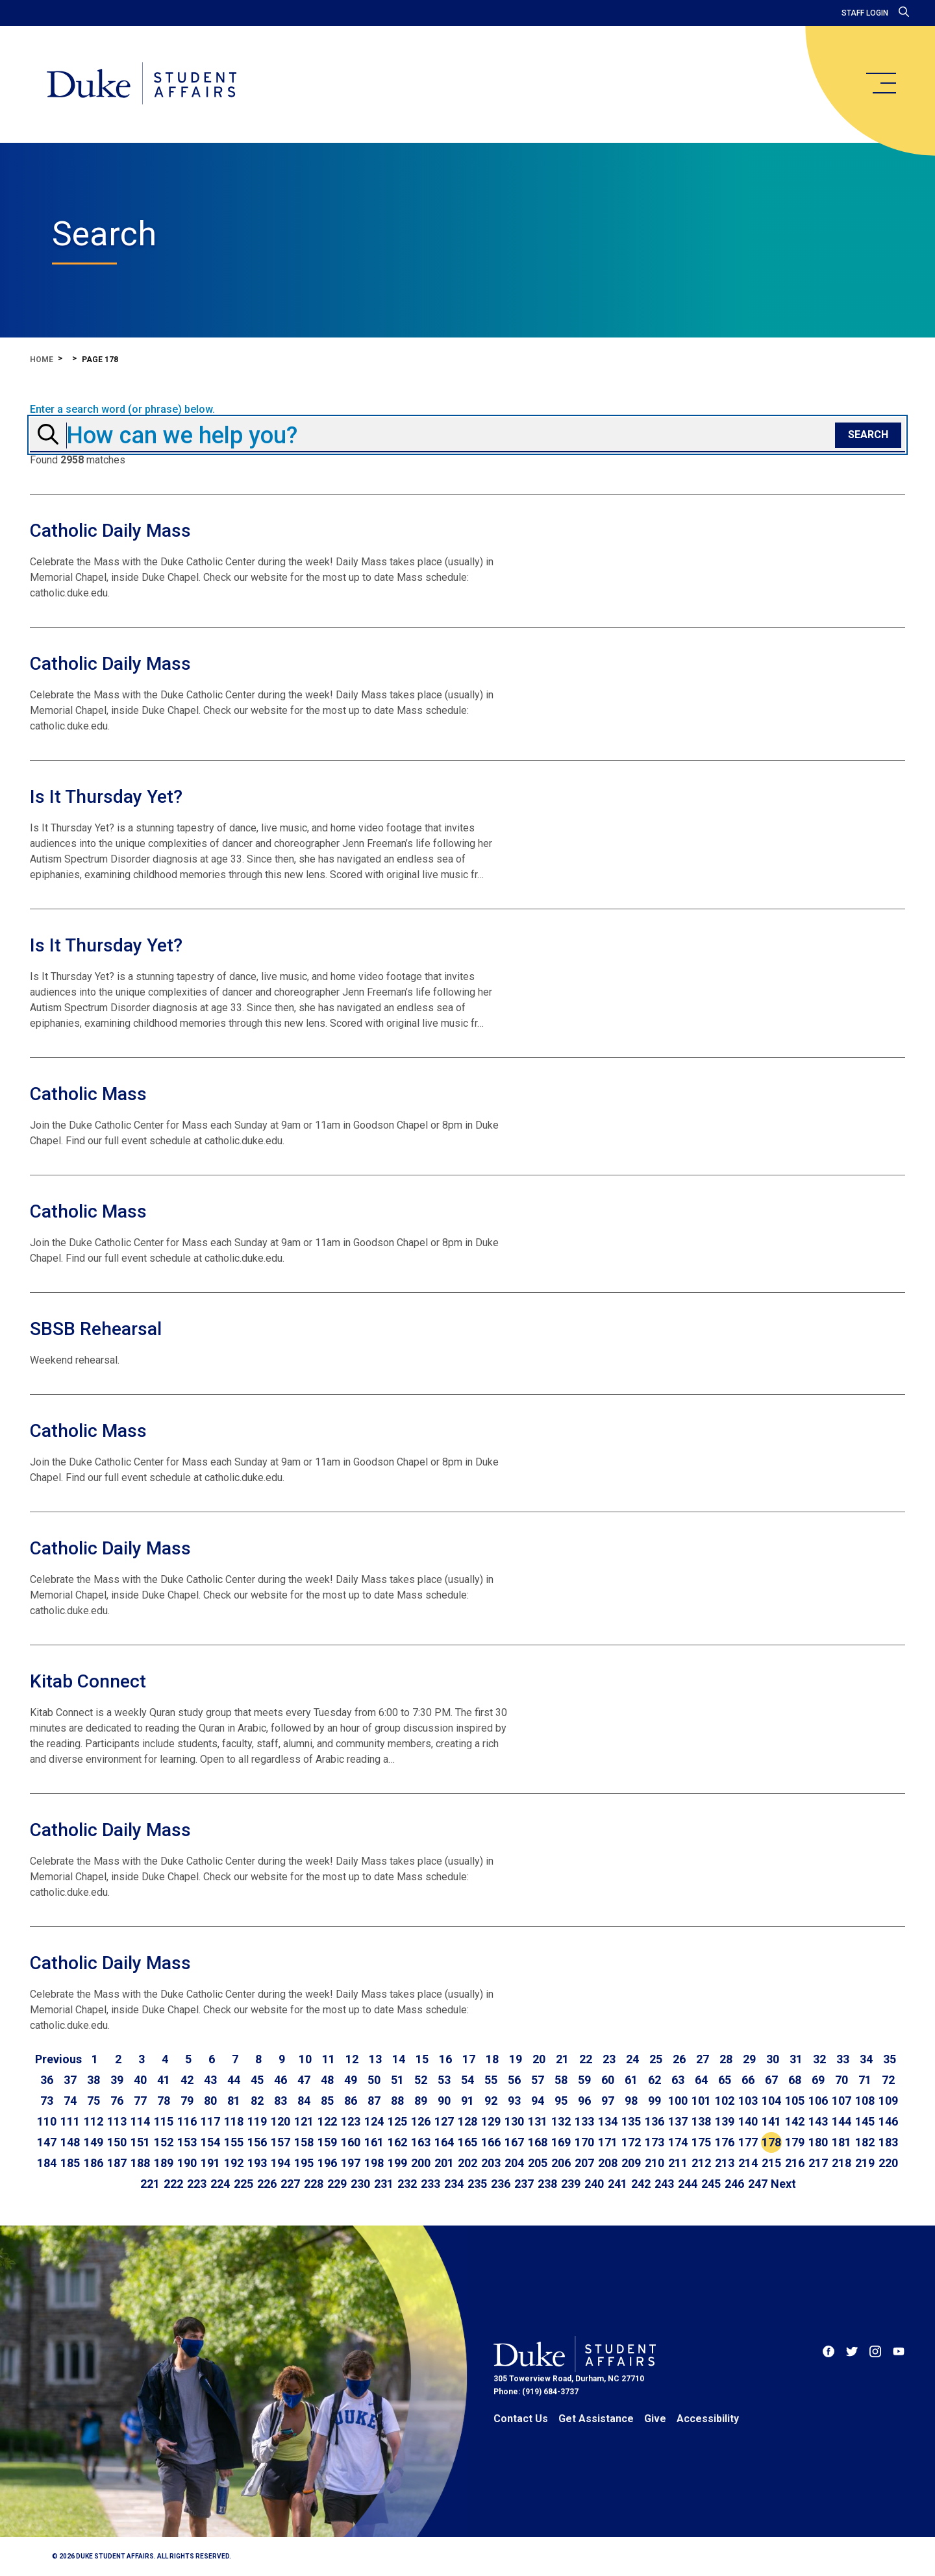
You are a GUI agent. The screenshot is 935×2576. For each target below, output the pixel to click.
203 (491, 2163)
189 (163, 2163)
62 (654, 2080)
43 (210, 2080)
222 (173, 2183)
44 (233, 2080)
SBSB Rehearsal (96, 1329)
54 (467, 2080)
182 (865, 2142)
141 (771, 2121)
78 (163, 2100)
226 (267, 2183)
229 (337, 2183)
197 (350, 2163)
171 (607, 2142)
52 (420, 2080)
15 (422, 2059)
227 (290, 2183)
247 (757, 2183)
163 (420, 2142)
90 (444, 2100)
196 (327, 2163)
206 (561, 2163)
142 (794, 2121)
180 (818, 2142)
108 (865, 2100)
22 (585, 2059)
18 (492, 2059)
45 (257, 2080)
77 (140, 2100)
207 (584, 2163)
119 (257, 2121)
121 (304, 2121)
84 (303, 2100)
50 (374, 2080)
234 (454, 2183)
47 (303, 2080)
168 (537, 2142)
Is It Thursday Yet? (106, 796)
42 (187, 2080)
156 (257, 2142)
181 (841, 2142)
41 (163, 2080)
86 (350, 2100)
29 (749, 2059)
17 (468, 2059)
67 (771, 2080)
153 (187, 2142)
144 (841, 2121)
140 (748, 2121)
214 (748, 2163)
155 (233, 2142)
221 (150, 2183)
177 (748, 2142)
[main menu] (880, 83)
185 (70, 2163)
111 (70, 2121)
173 (654, 2142)
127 (444, 2121)
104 (771, 2100)
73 (46, 2100)
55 (490, 2080)
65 (724, 2080)
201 (444, 2163)
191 (210, 2163)
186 (93, 2163)
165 (467, 2142)
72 (888, 2080)
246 (734, 2183)
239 (570, 2183)
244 (687, 2183)
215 (771, 2163)
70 (841, 2080)
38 (93, 2080)
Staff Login (865, 13)
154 (210, 2142)
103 (748, 2100)
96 (584, 2100)
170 (584, 2142)
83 (280, 2100)
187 (117, 2163)
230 (360, 2183)
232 (407, 2183)
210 (654, 2163)
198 (374, 2163)
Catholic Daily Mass (110, 530)
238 (547, 2183)
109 (888, 2100)
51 (397, 2080)
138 (701, 2121)
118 (233, 2121)
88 (397, 2100)
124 (374, 2121)
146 (888, 2121)
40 (140, 2080)
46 (280, 2080)
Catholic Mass (88, 1094)
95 (561, 2100)
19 (515, 2059)
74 (70, 2100)
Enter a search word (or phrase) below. (122, 409)
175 (701, 2142)
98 (631, 2100)
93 (514, 2100)
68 (794, 2080)
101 (701, 2100)
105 (794, 2100)
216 (794, 2163)
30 (772, 2059)
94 (537, 2100)
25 (655, 2059)
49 (350, 2080)
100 (678, 2100)
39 (116, 2080)
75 (93, 2100)
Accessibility (708, 2418)
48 (327, 2080)
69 (818, 2080)
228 (313, 2183)
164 (444, 2142)
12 (351, 2059)
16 (445, 2059)
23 (609, 2059)
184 (46, 2163)
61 (631, 2080)
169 (561, 2142)
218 (841, 2163)
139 (724, 2121)
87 (374, 2100)
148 (70, 2142)
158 (304, 2142)
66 (748, 2080)
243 (664, 2183)
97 (607, 2100)
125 (397, 2121)
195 (304, 2163)
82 (257, 2100)
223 (196, 2183)
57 (537, 2080)
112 (93, 2121)
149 (93, 2142)
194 (280, 2163)
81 (233, 2100)
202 (467, 2163)
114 (140, 2121)
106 (818, 2100)
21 (562, 2059)
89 (420, 2100)
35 (889, 2059)
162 (397, 2142)
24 (632, 2059)
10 (305, 2059)
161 (374, 2142)
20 (538, 2059)
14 (398, 2059)
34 (866, 2059)
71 (864, 2080)
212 (701, 2163)
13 (375, 2059)
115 (163, 2121)
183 (888, 2142)
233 (430, 2183)
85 (327, 2100)
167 (514, 2142)
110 (46, 2121)
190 (187, 2163)
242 (641, 2183)
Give (655, 2418)
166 (491, 2142)
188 (140, 2163)
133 (584, 2121)
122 (327, 2121)
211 (678, 2163)
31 (796, 2059)
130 (514, 2121)
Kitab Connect (88, 1681)
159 (327, 2142)
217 (818, 2163)
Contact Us (520, 2418)
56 (514, 2080)
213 (724, 2163)
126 (420, 2121)
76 (116, 2100)
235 (477, 2183)
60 (607, 2080)
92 (490, 2100)
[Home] (141, 84)
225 (243, 2183)
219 (865, 2163)
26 (679, 2059)
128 (467, 2121)
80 (210, 2100)
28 (725, 2059)
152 (163, 2142)
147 (46, 2142)
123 (350, 2121)
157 (280, 2142)
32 (819, 2059)
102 (724, 2100)
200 (420, 2163)
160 (350, 2142)
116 (187, 2121)
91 (467, 2100)
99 (654, 2100)
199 (397, 2163)
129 (491, 2121)
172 (631, 2142)
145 (865, 2121)
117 (210, 2121)
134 (607, 2121)
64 (701, 2080)
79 (187, 2100)
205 (537, 2163)
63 (677, 2080)
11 (328, 2059)
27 (702, 2059)
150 (117, 2142)
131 (537, 2121)
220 (888, 2163)
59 (584, 2080)
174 (678, 2142)
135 (631, 2121)
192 (233, 2163)
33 (842, 2059)
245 (711, 2183)
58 (561, 2080)
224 (220, 2183)
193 (257, 2163)
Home (41, 359)
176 (724, 2142)
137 (678, 2121)
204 (514, 2163)
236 (500, 2183)
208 (607, 2163)
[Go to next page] (783, 2184)
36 (46, 2080)
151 (140, 2142)
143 (818, 2121)
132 (561, 2121)
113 (117, 2121)
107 (841, 2100)
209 (631, 2163)
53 (444, 2080)
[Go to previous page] (58, 2059)
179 (794, 2142)
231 (383, 2183)
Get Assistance (596, 2418)
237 (524, 2183)
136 (654, 2121)
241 (617, 2183)
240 (594, 2183)
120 (280, 2121)
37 (70, 2080)
